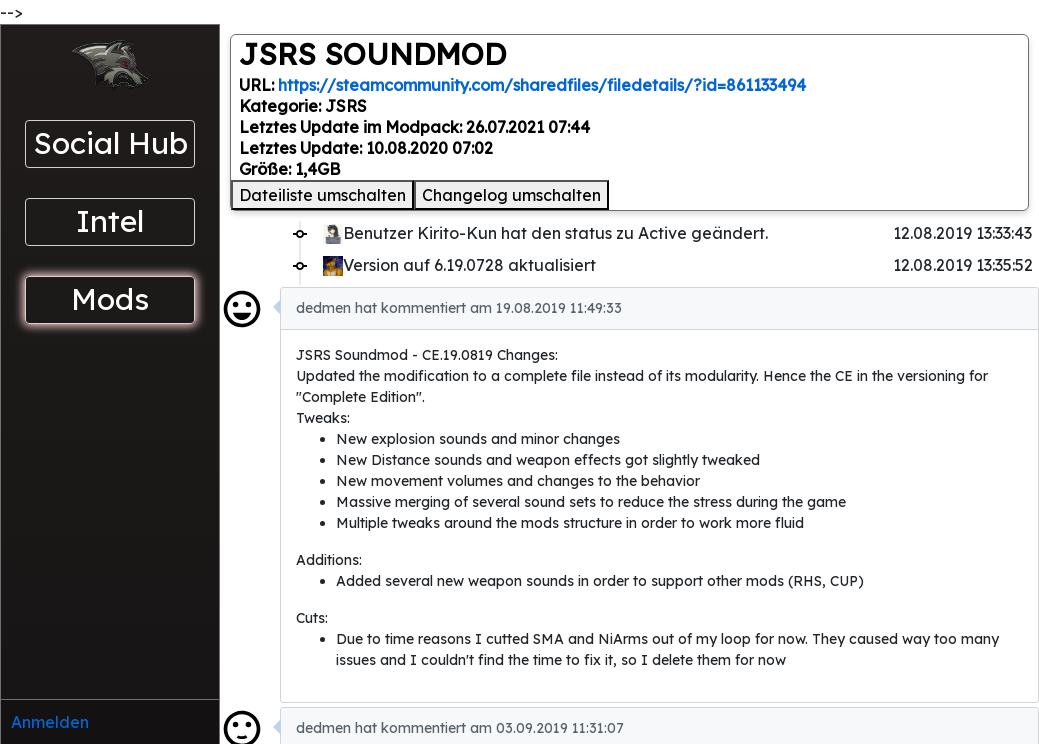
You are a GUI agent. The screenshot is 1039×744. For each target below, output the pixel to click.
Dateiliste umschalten (322, 195)
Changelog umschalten (511, 195)
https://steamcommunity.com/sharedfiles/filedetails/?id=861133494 (542, 85)
